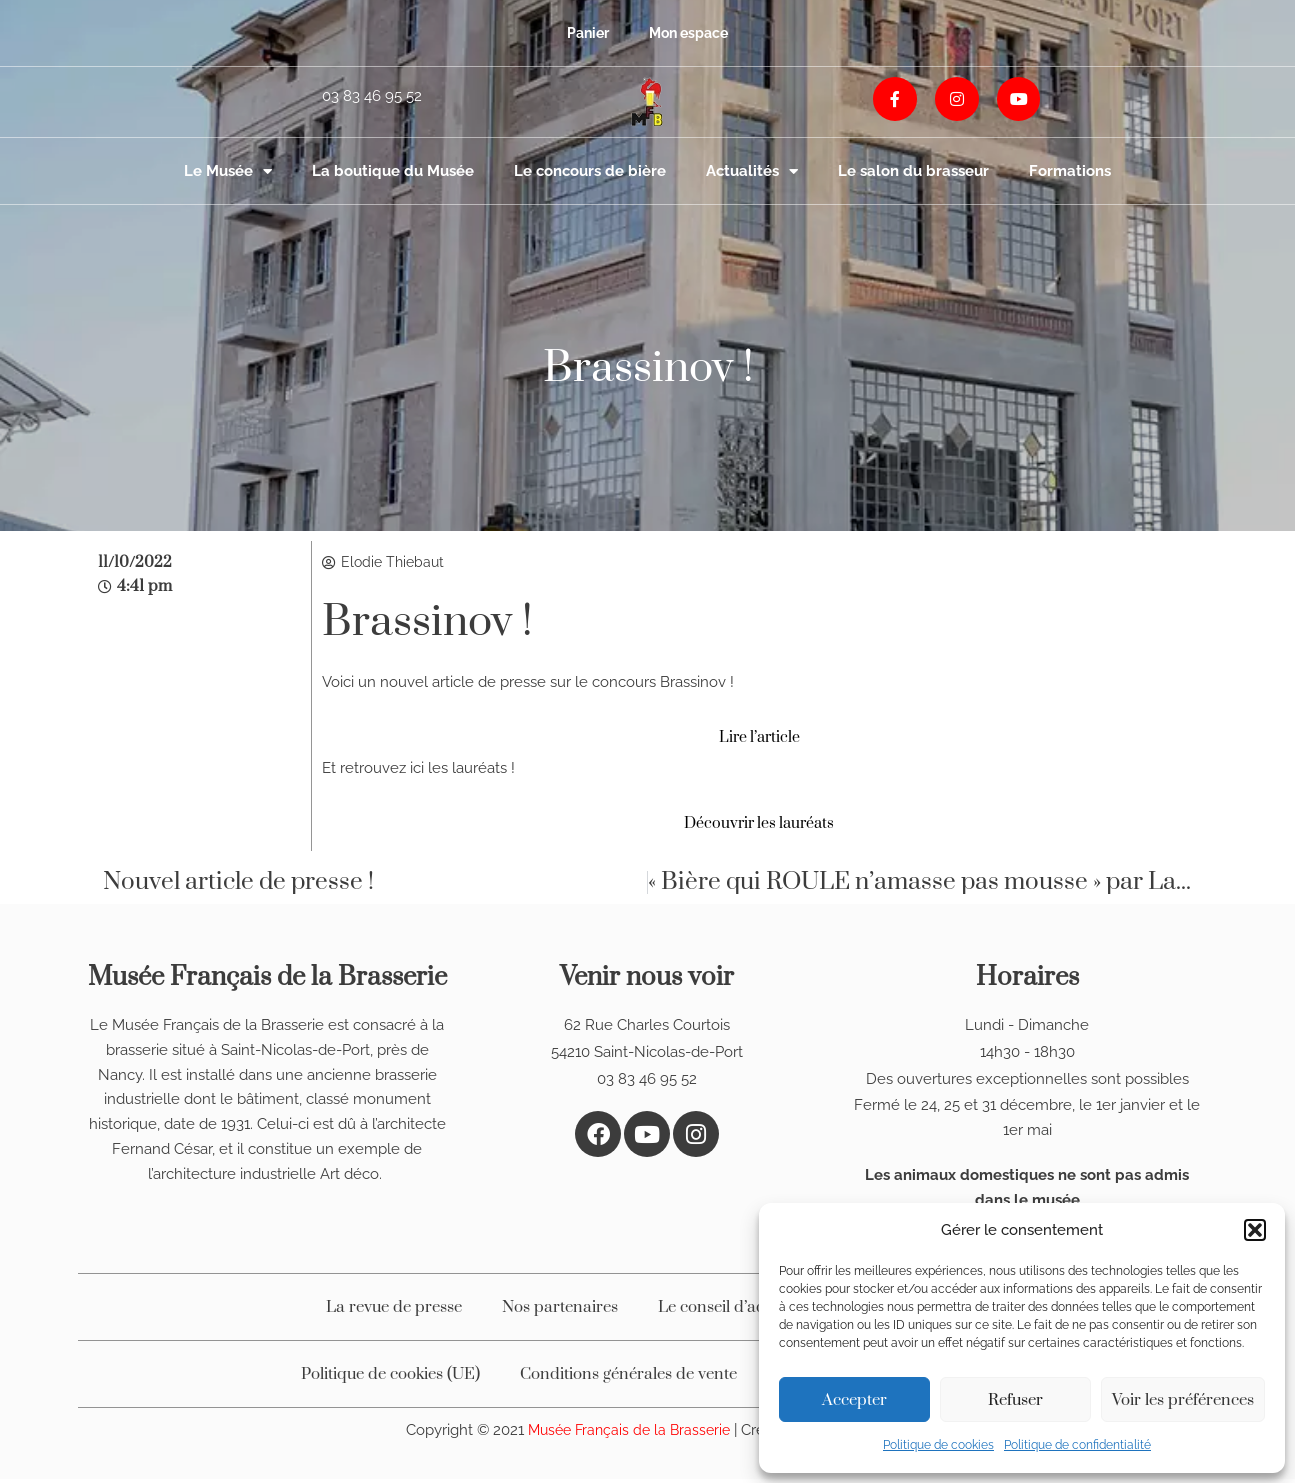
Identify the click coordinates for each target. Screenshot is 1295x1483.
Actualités (752, 171)
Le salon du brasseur (913, 171)
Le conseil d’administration (756, 1311)
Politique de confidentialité (1077, 1445)
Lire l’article (759, 740)
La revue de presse (394, 1311)
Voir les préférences (1183, 1400)
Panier (584, 33)
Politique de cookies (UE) (390, 1378)
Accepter (854, 1400)
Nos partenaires (560, 1311)
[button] (1255, 1230)
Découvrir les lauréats (759, 826)
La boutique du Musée (393, 171)
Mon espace (690, 33)
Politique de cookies (938, 1445)
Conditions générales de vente (628, 1378)
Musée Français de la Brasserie (629, 1434)
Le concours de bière (590, 171)
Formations (1070, 171)
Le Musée (228, 171)
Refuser (1015, 1400)
